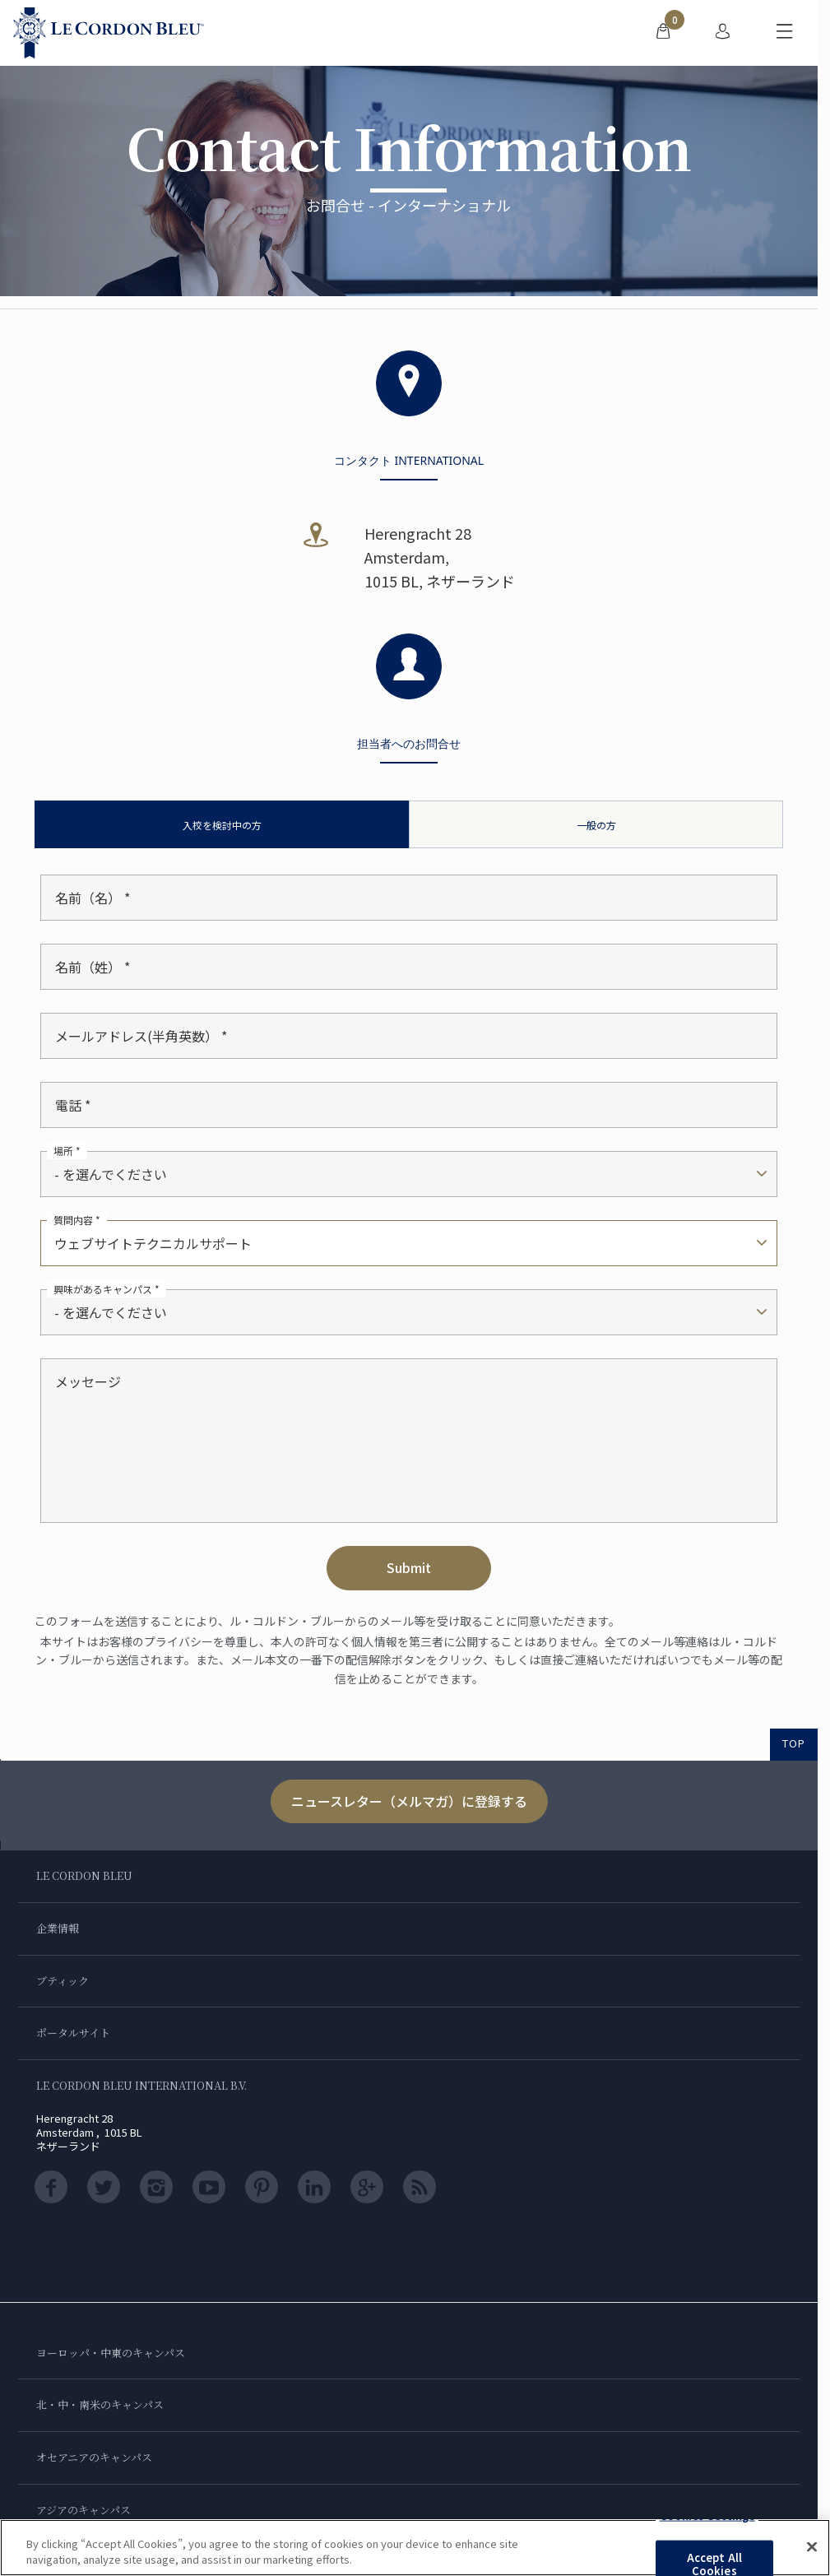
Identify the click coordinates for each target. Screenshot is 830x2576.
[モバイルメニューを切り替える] (785, 33)
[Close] (812, 2547)
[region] (415, 2547)
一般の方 (596, 825)
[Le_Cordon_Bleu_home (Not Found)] (108, 33)
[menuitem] (663, 33)
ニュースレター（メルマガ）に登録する (409, 1801)
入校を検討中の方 (222, 825)
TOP (793, 1743)
